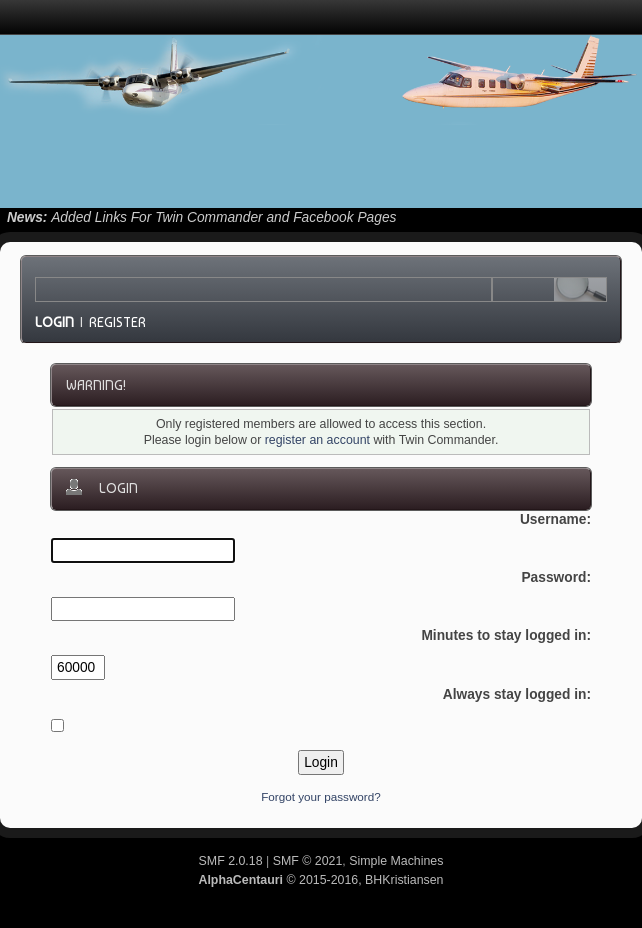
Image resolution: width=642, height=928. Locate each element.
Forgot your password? (321, 796)
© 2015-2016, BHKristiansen (320, 880)
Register (117, 322)
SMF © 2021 (308, 861)
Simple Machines (396, 861)
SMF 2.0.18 (231, 861)
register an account (317, 440)
